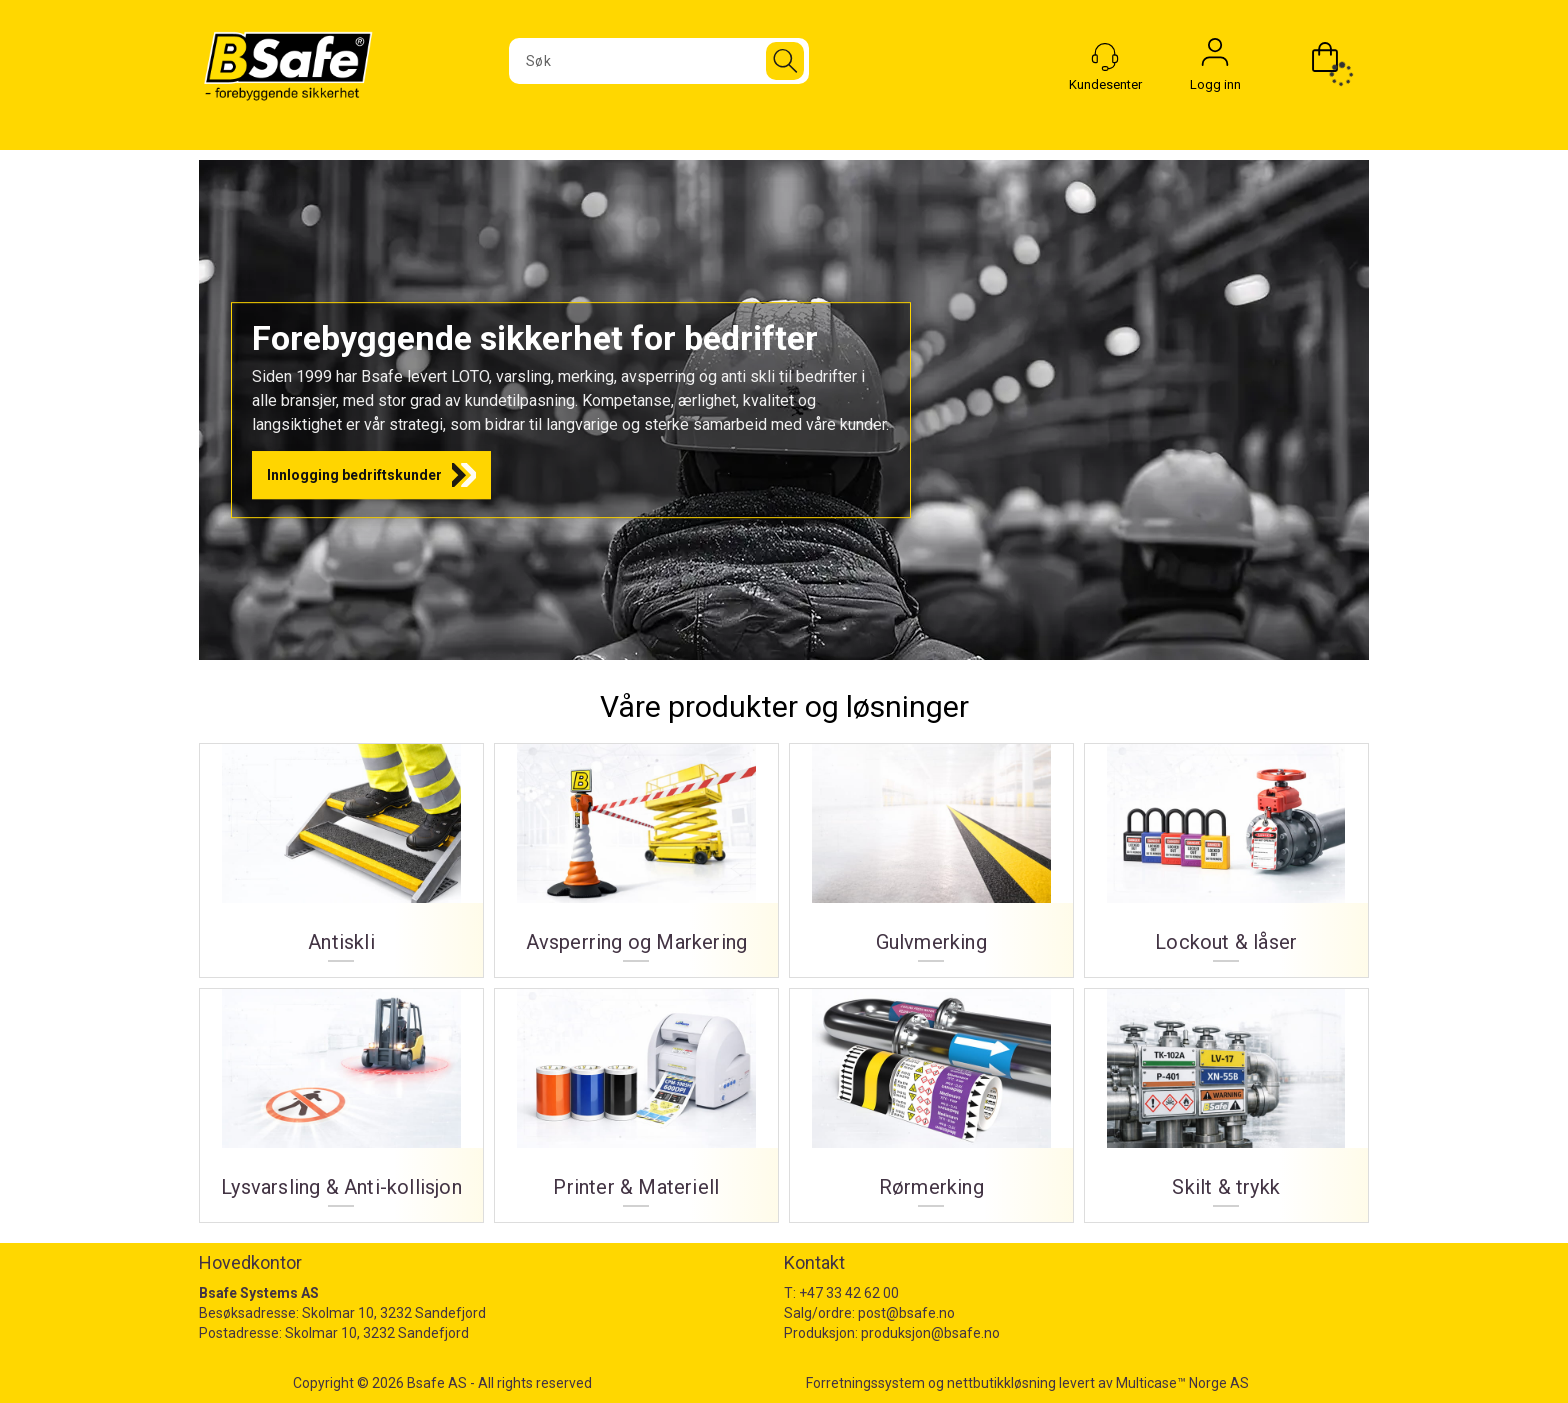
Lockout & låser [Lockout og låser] (1226, 853)
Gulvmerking (931, 853)
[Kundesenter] (1105, 57)
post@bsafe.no (906, 1313)
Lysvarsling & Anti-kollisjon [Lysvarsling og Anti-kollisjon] (341, 1098)
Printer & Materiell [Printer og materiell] (636, 1098)
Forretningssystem (865, 1383)
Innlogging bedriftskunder (354, 475)
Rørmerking (931, 1098)
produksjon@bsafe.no (930, 1333)
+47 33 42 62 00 (849, 1293)
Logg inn (1215, 57)
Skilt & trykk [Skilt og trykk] (1226, 1098)
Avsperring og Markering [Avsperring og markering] (636, 853)
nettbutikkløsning (1001, 1383)
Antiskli (341, 853)
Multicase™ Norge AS (1182, 1383)
